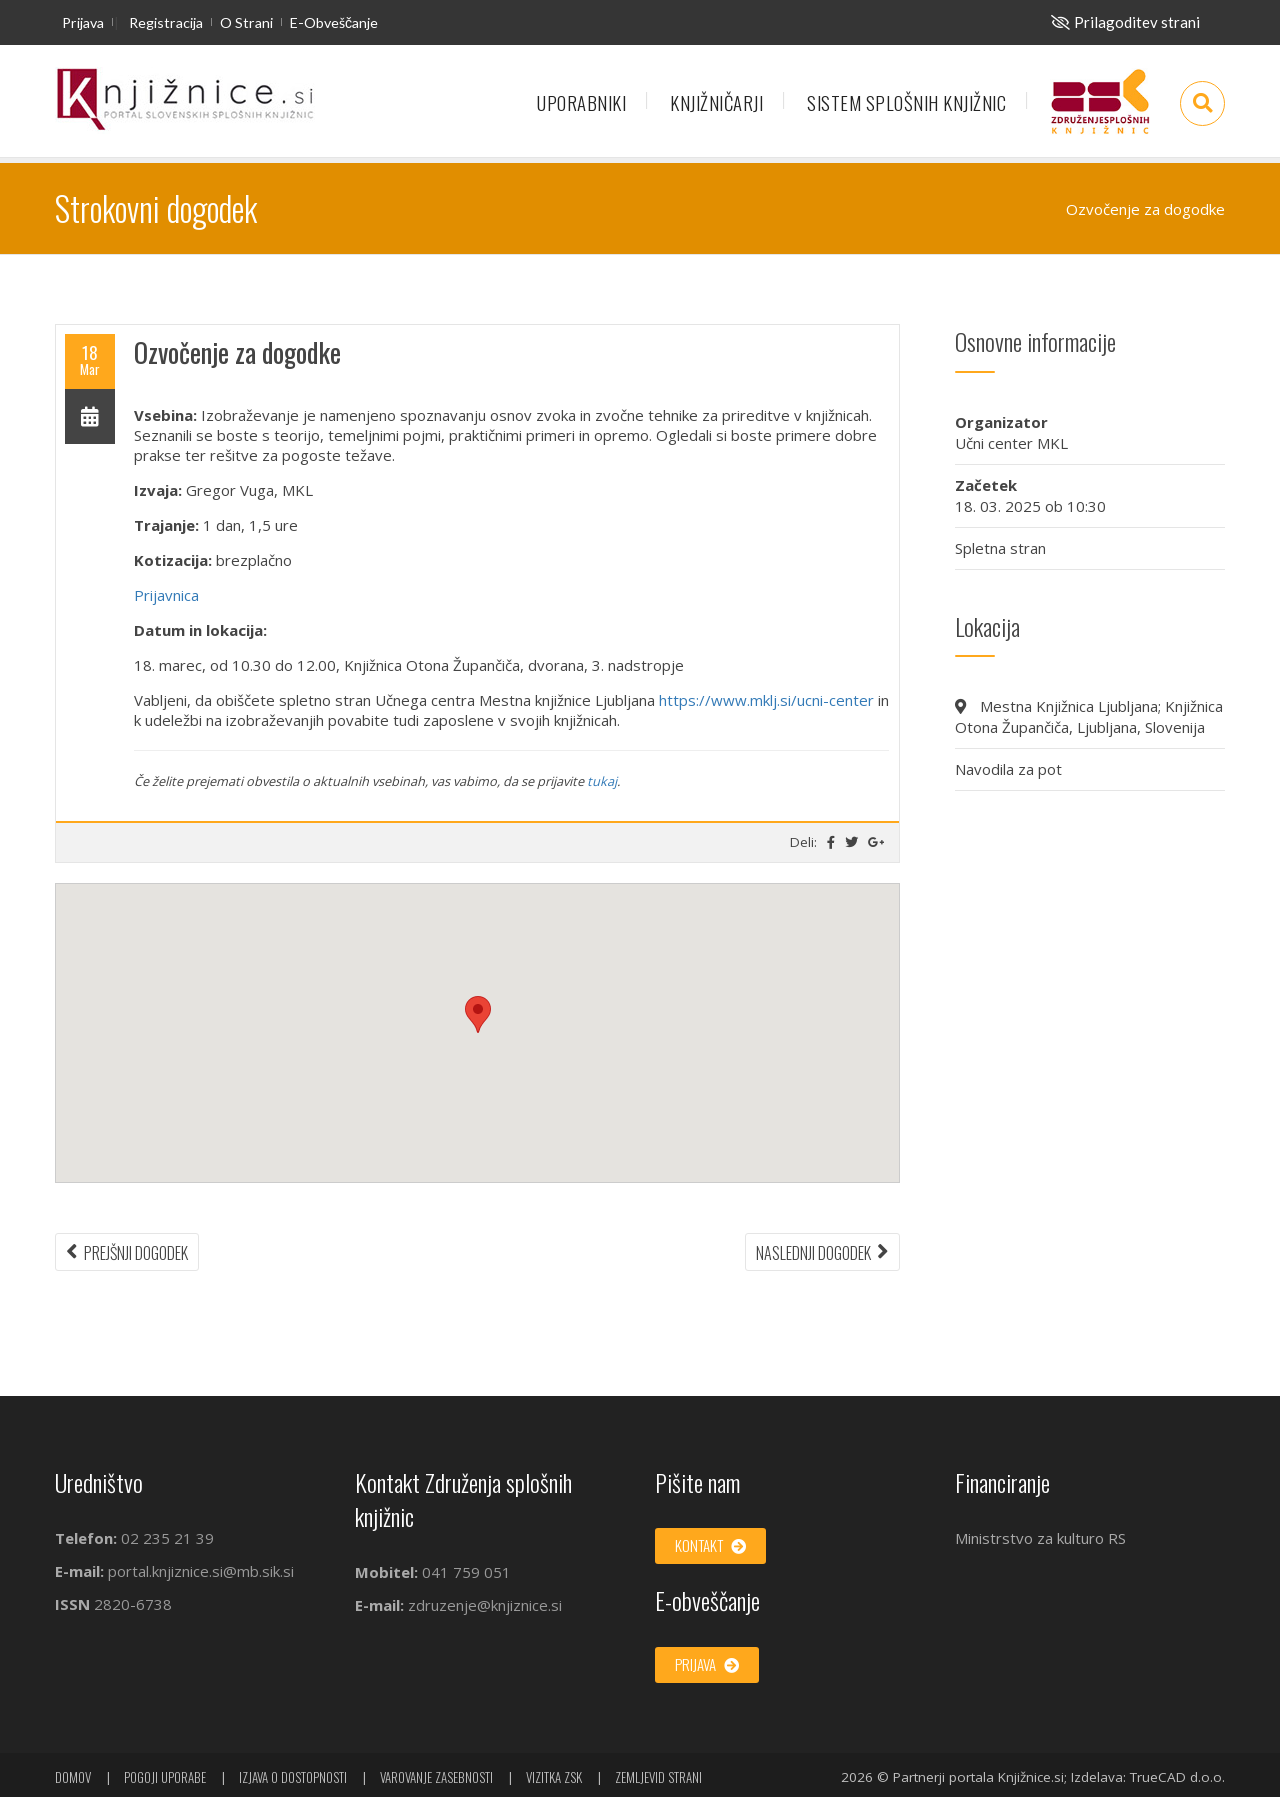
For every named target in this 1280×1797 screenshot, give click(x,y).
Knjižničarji (716, 102)
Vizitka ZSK (554, 1777)
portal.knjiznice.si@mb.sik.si (201, 1571)
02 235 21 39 (167, 1538)
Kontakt (710, 1545)
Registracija (166, 22)
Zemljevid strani (658, 1777)
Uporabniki (581, 102)
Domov (73, 1777)
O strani (246, 22)
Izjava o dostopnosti (293, 1777)
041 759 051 (464, 1572)
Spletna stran (1000, 548)
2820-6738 (133, 1604)
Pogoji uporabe (165, 1777)
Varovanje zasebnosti (436, 1777)
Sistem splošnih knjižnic (906, 102)
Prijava (83, 22)
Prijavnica (166, 595)
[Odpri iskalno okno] (1202, 103)
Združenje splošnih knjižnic (1100, 111)
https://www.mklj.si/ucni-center (766, 700)
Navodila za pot (1008, 769)
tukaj (602, 781)
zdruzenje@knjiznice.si (485, 1605)
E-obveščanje (334, 22)
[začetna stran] (185, 100)
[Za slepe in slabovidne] (1125, 22)
